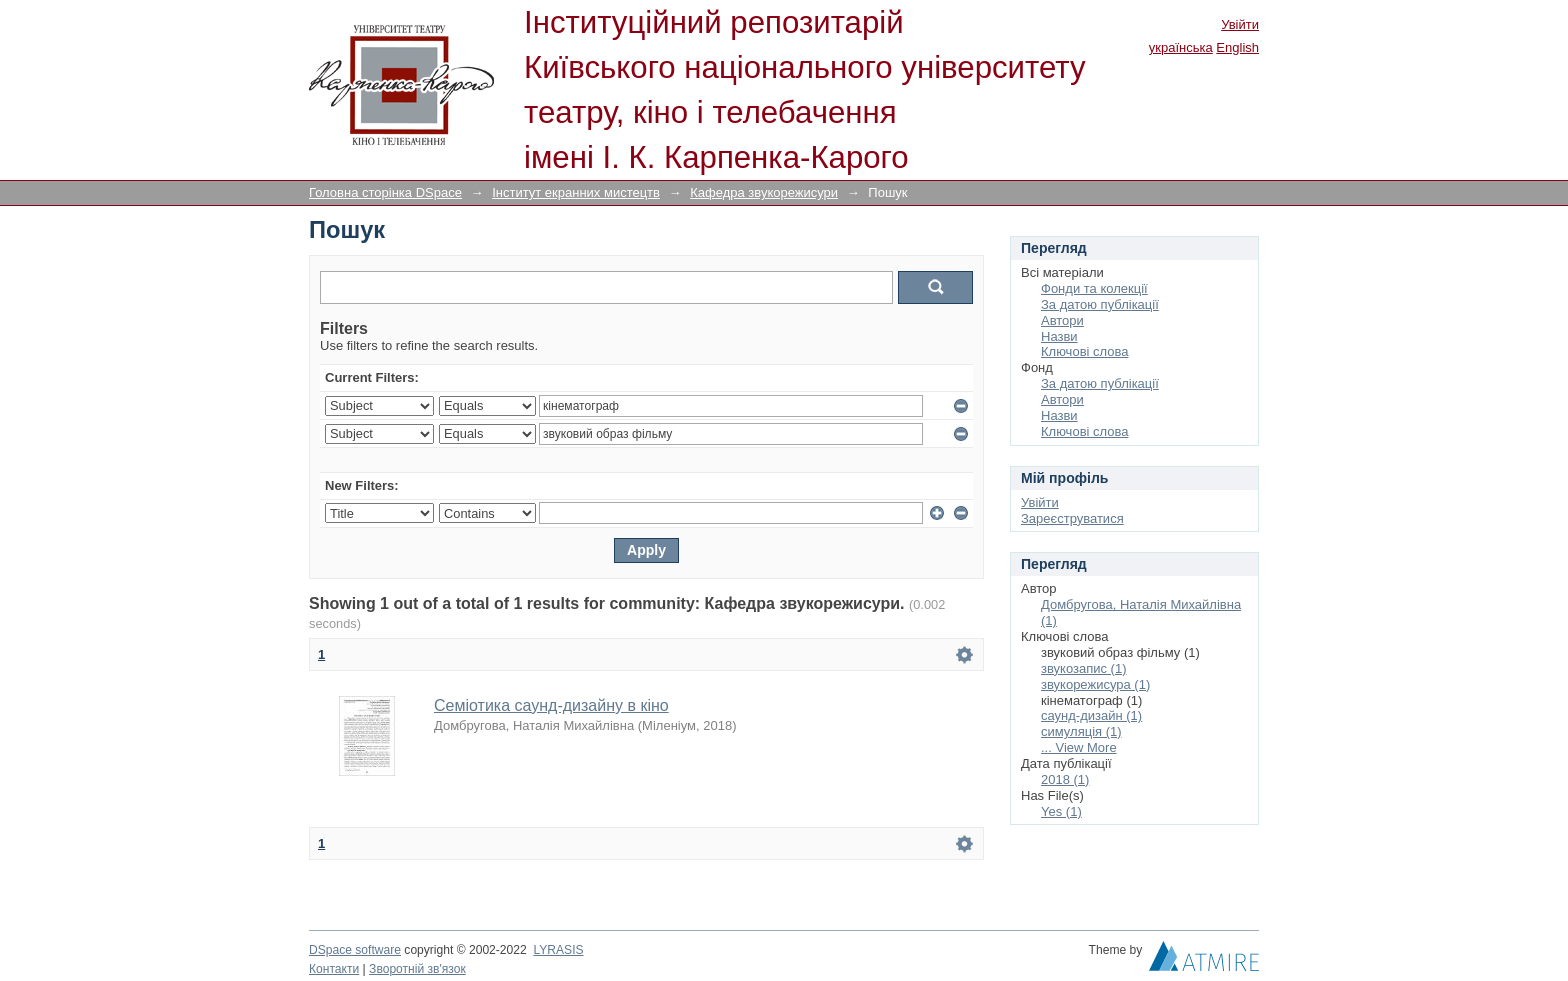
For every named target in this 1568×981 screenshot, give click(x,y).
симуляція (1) (1081, 731)
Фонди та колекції (1094, 288)
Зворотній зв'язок (417, 969)
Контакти (334, 969)
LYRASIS (558, 950)
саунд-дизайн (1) (1091, 715)
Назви (1059, 336)
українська (1181, 47)
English (1237, 47)
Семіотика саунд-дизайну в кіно (551, 705)
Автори (1062, 320)
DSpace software (355, 950)
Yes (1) (1061, 811)
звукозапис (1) (1084, 668)
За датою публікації (1100, 304)
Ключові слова (1084, 351)
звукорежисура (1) (1095, 684)
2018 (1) (1065, 779)
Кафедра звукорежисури (764, 192)
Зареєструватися (1072, 518)
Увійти (1240, 24)
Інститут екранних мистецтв (576, 192)
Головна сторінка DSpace (385, 192)
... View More (1079, 747)
